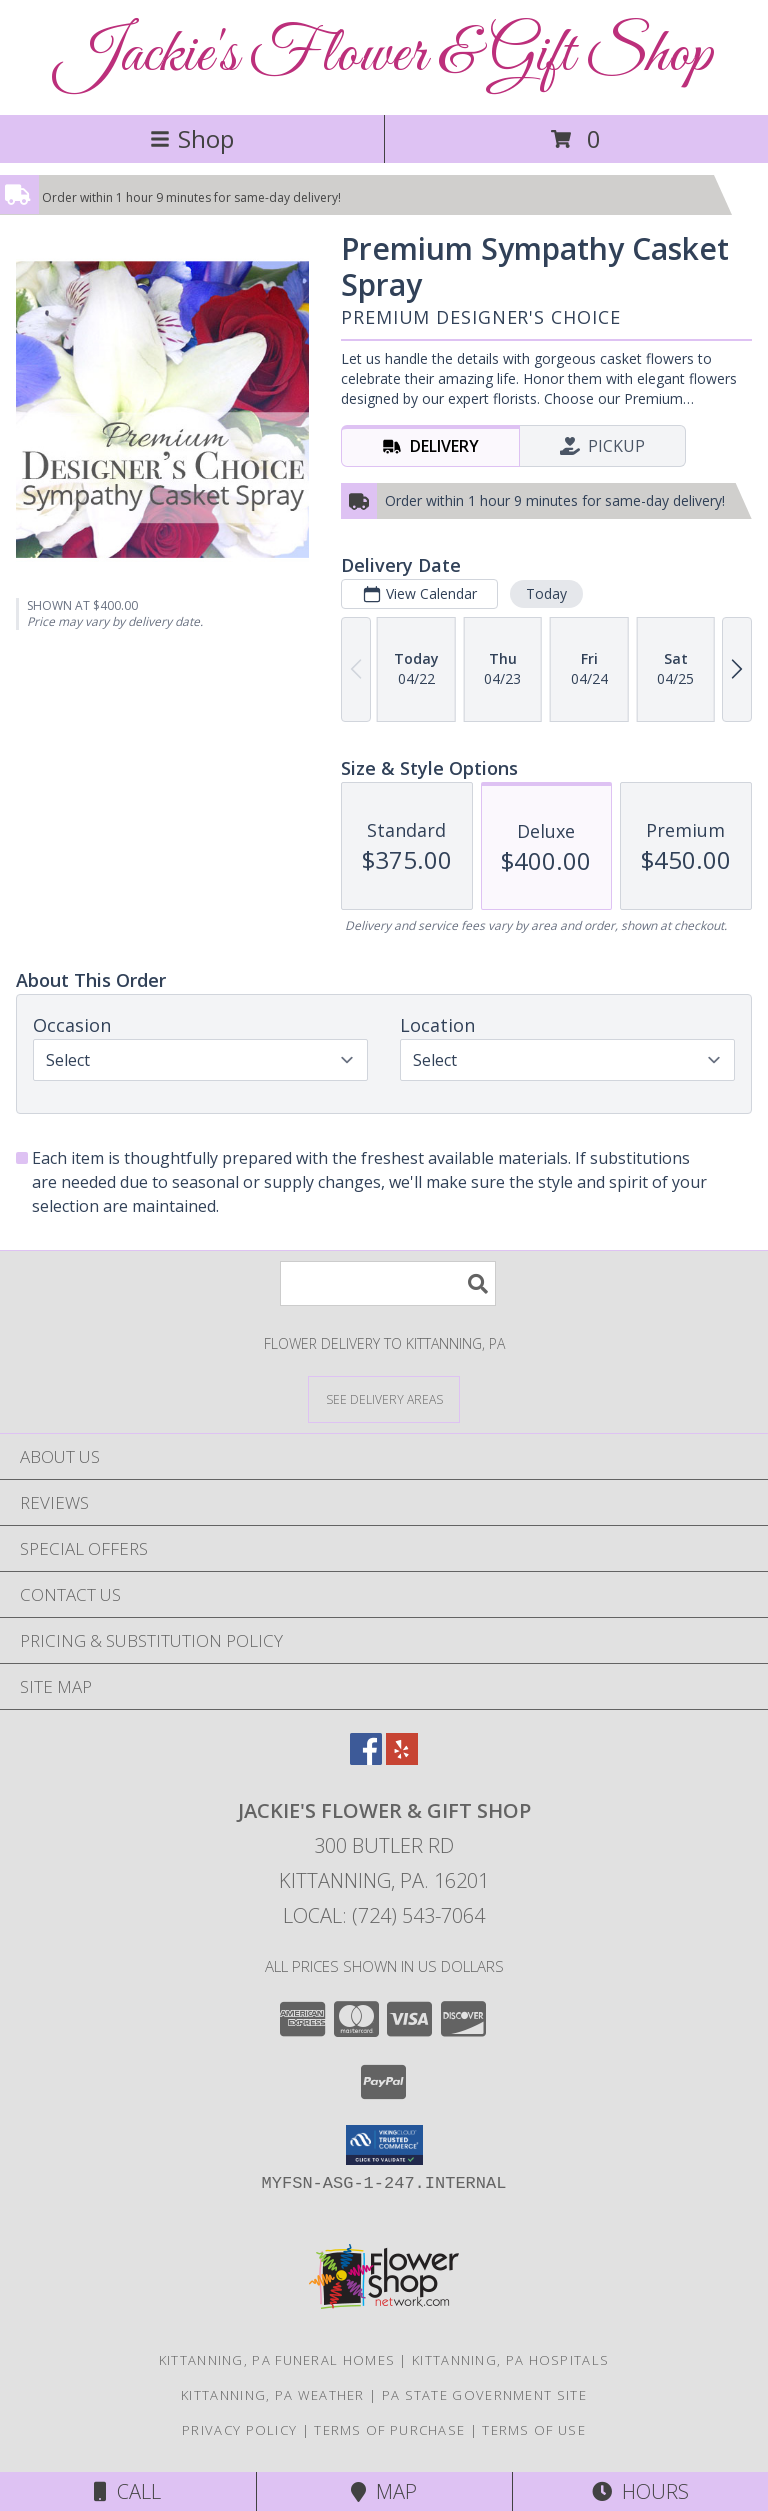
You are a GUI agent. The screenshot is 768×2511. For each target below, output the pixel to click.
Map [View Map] (384, 2491)
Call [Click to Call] (127, 2491)
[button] (384, 2145)
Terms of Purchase (389, 2430)
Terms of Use (534, 2430)
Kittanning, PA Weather (273, 2395)
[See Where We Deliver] (384, 1398)
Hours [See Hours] (640, 2491)
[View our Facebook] (366, 1758)
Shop (192, 138)
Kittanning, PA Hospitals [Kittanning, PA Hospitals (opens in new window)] (510, 2360)
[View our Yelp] (402, 1758)
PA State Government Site (484, 2395)
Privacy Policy (239, 2430)
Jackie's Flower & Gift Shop (384, 55)
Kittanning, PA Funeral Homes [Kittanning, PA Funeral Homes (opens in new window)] (277, 2360)
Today (546, 593)
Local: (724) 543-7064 (384, 1915)
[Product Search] (388, 1283)
